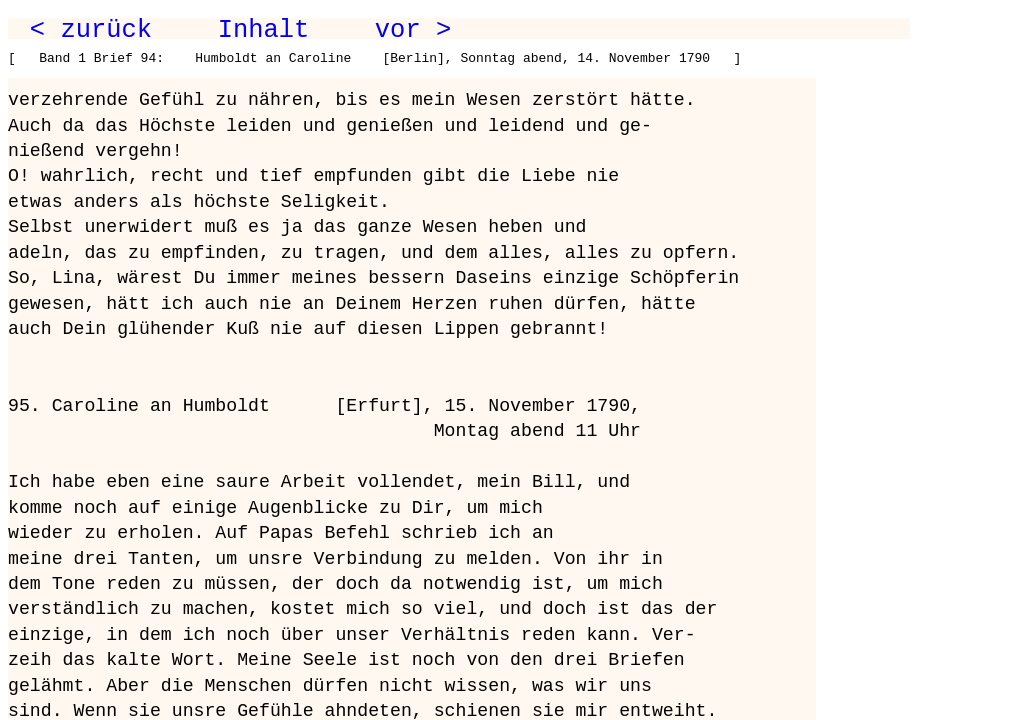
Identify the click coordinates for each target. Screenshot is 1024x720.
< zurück (91, 30)
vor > (413, 30)
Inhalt (264, 30)
